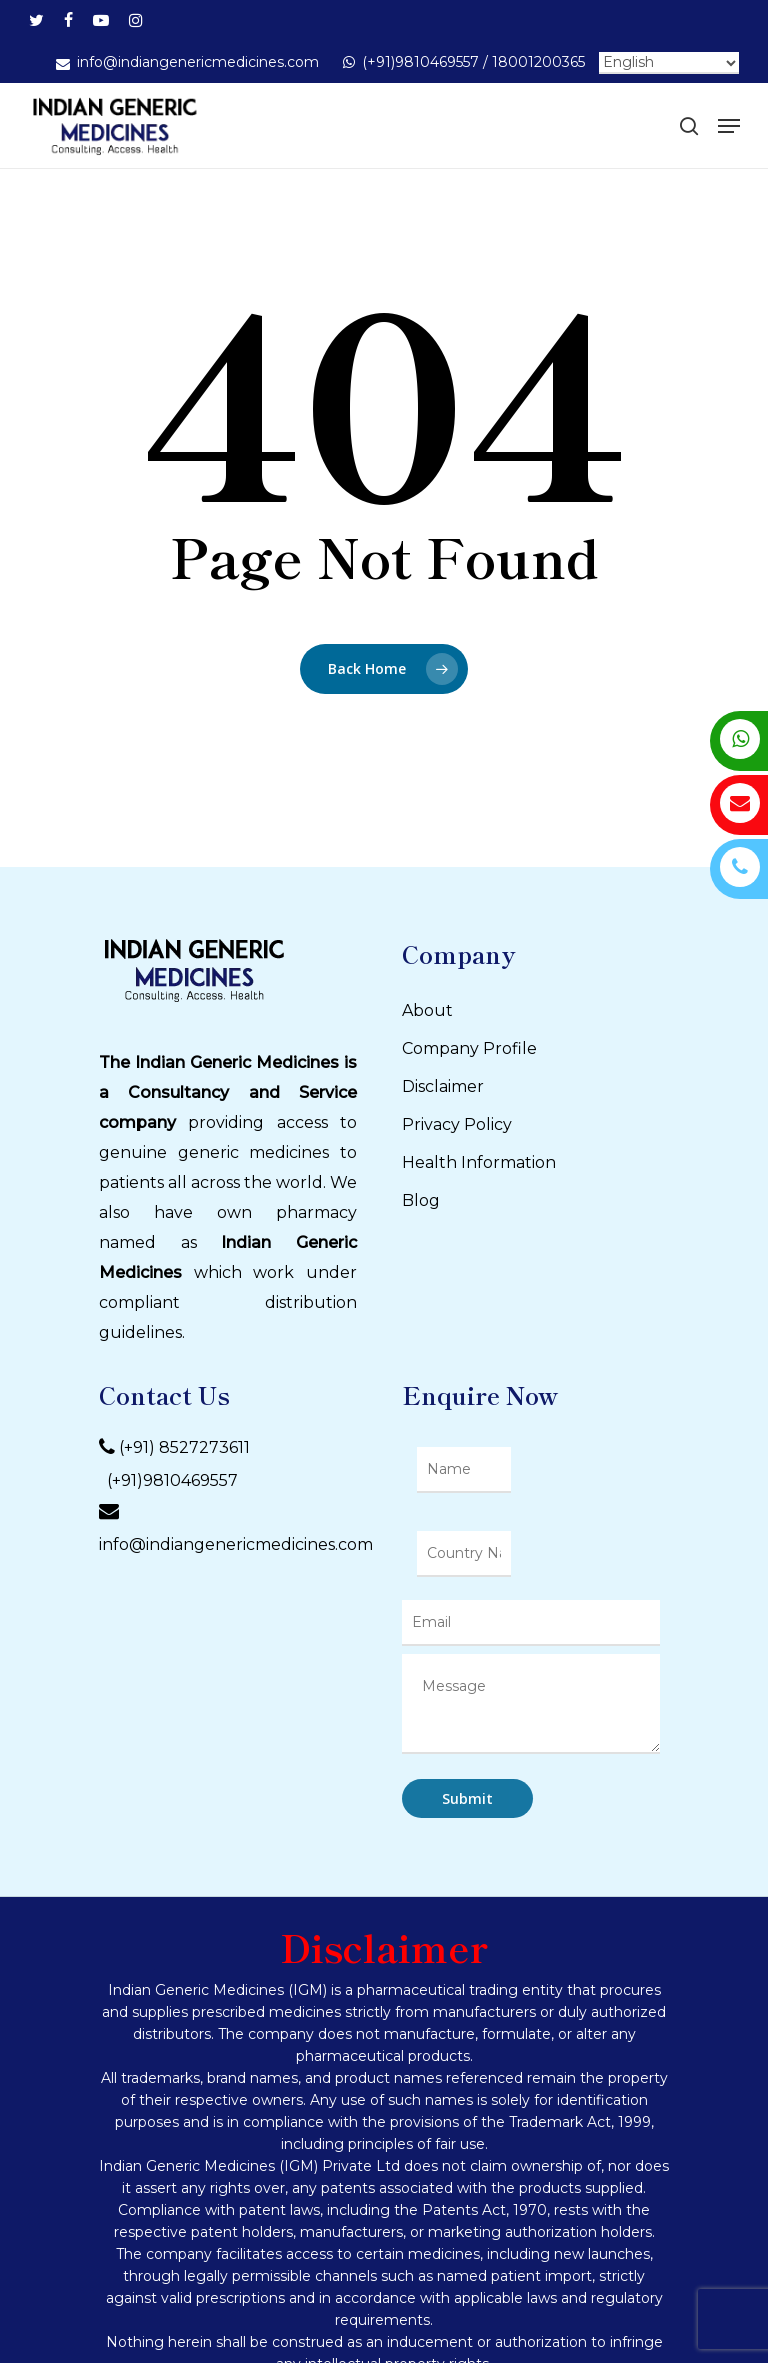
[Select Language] (669, 63)
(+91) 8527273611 (184, 1448)
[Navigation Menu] (729, 126)
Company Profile (469, 1048)
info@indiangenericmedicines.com (236, 1544)
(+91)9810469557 (168, 1480)
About (427, 1010)
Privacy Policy (457, 1124)
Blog (421, 1200)
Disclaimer (443, 1086)
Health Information (479, 1162)
